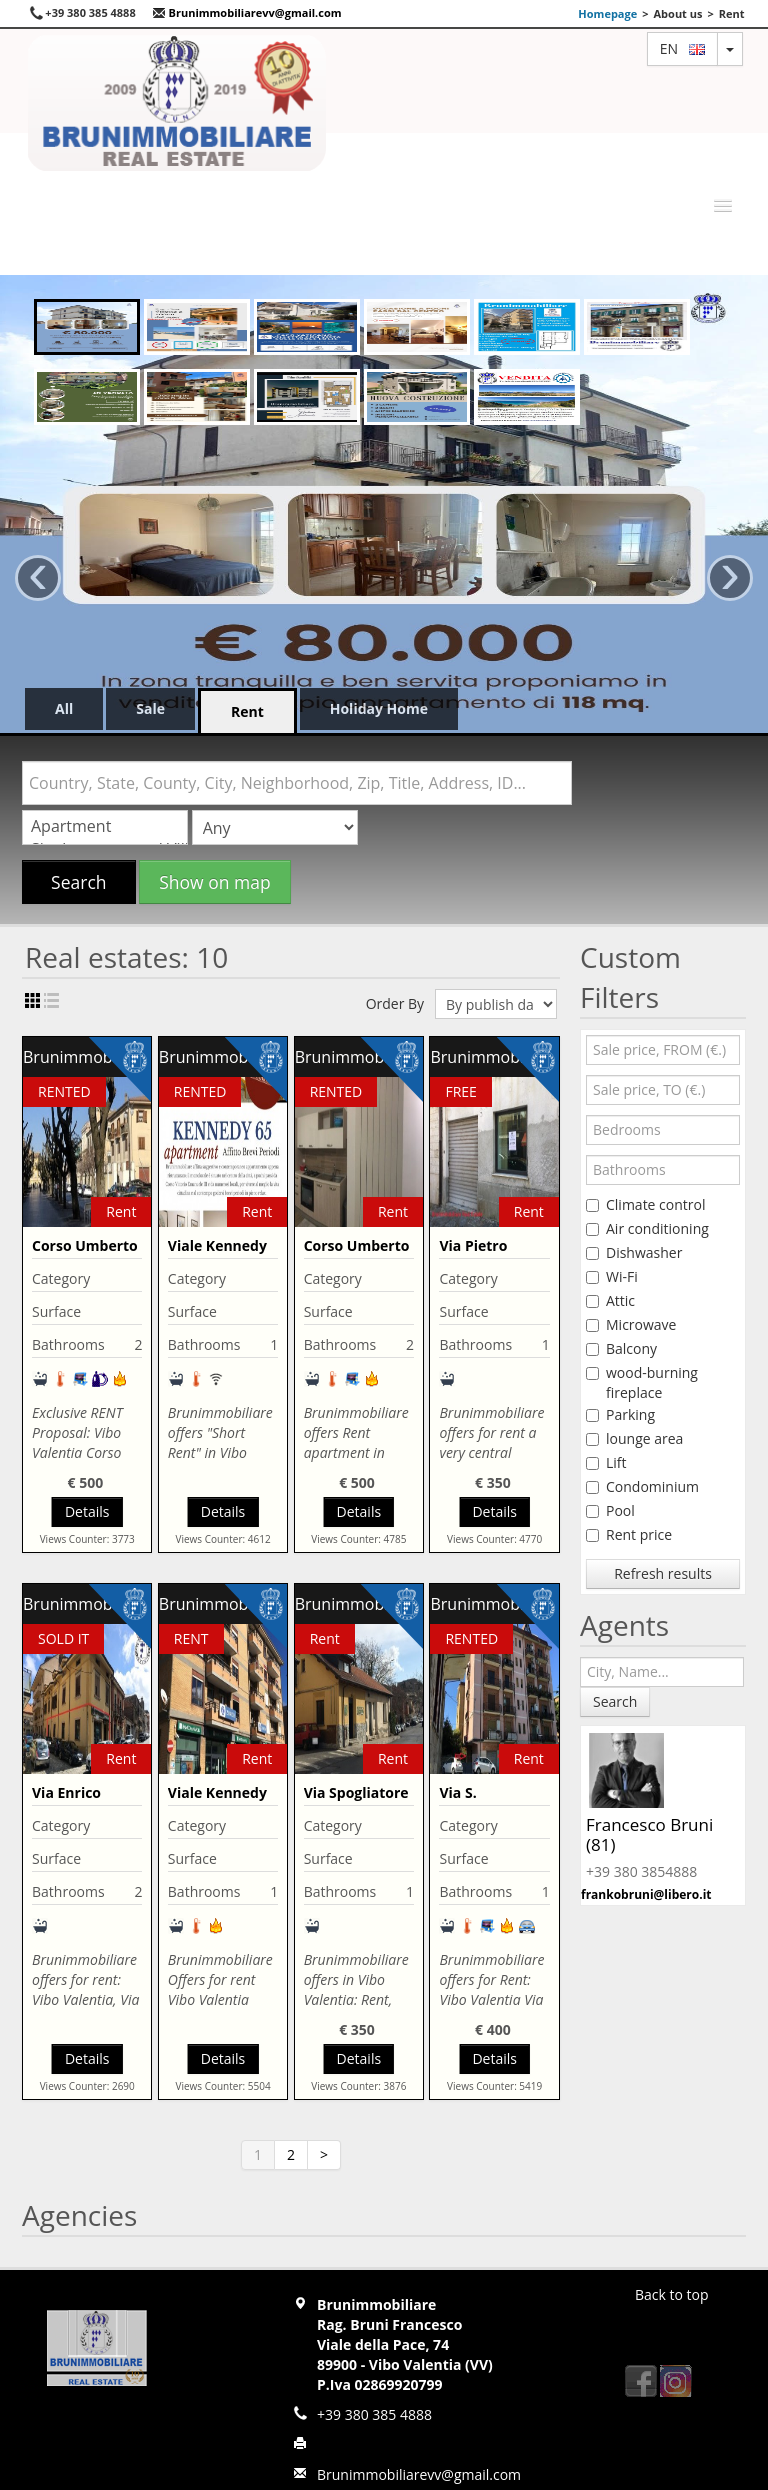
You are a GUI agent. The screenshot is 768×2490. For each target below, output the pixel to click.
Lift (606, 1462)
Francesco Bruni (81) (649, 1834)
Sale (150, 708)
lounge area (634, 1438)
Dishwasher (634, 1252)
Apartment (105, 826)
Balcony (621, 1348)
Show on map (214, 882)
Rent (247, 711)
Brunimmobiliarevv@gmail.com (247, 12)
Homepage (607, 13)
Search (79, 882)
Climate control (646, 1204)
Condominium (642, 1486)
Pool (610, 1510)
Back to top (672, 2294)
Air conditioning (647, 1228)
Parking (620, 1414)
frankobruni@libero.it (646, 1894)
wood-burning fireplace (642, 1382)
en (682, 48)
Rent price (629, 1534)
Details (87, 1511)
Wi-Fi (612, 1276)
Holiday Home (379, 708)
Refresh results (663, 1573)
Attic (610, 1300)
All (64, 708)
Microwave (631, 1324)
